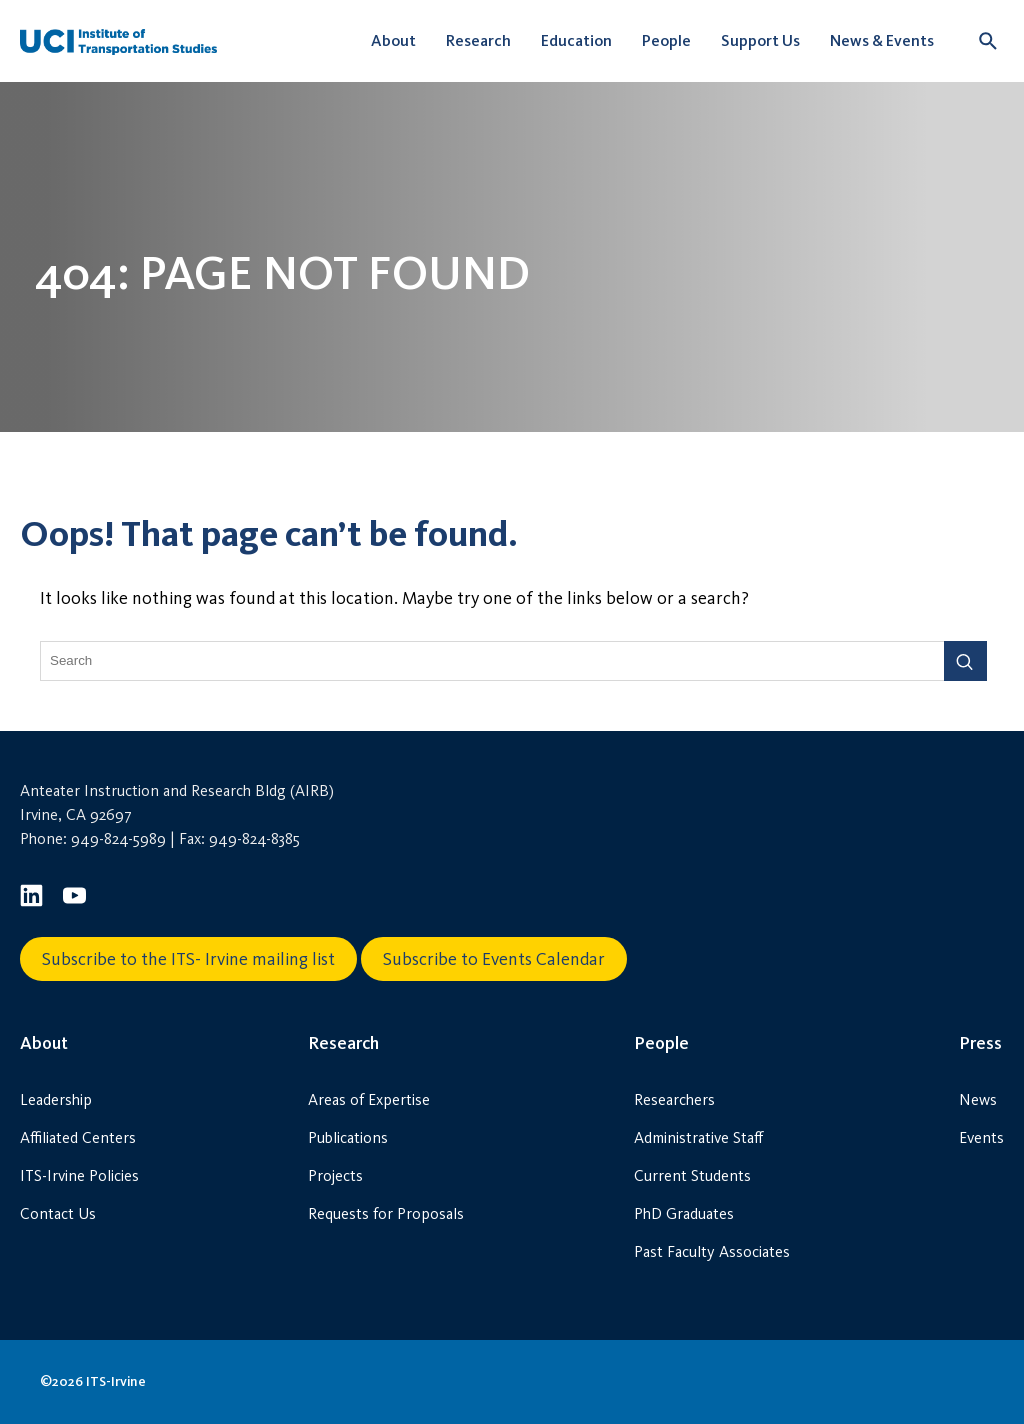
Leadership (56, 1099)
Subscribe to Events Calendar (494, 959)
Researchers (674, 1099)
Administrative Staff (698, 1137)
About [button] (393, 40)
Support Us (760, 40)
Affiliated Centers (78, 1137)
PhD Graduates (684, 1213)
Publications (348, 1137)
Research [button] (478, 40)
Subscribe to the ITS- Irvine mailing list (188, 959)
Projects (335, 1175)
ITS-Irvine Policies (79, 1175)
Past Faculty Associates (712, 1251)
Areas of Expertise (369, 1099)
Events (981, 1137)
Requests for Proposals (386, 1213)
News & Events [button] (882, 40)
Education (576, 40)
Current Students (692, 1175)
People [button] (666, 40)
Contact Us (58, 1213)
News (978, 1099)
